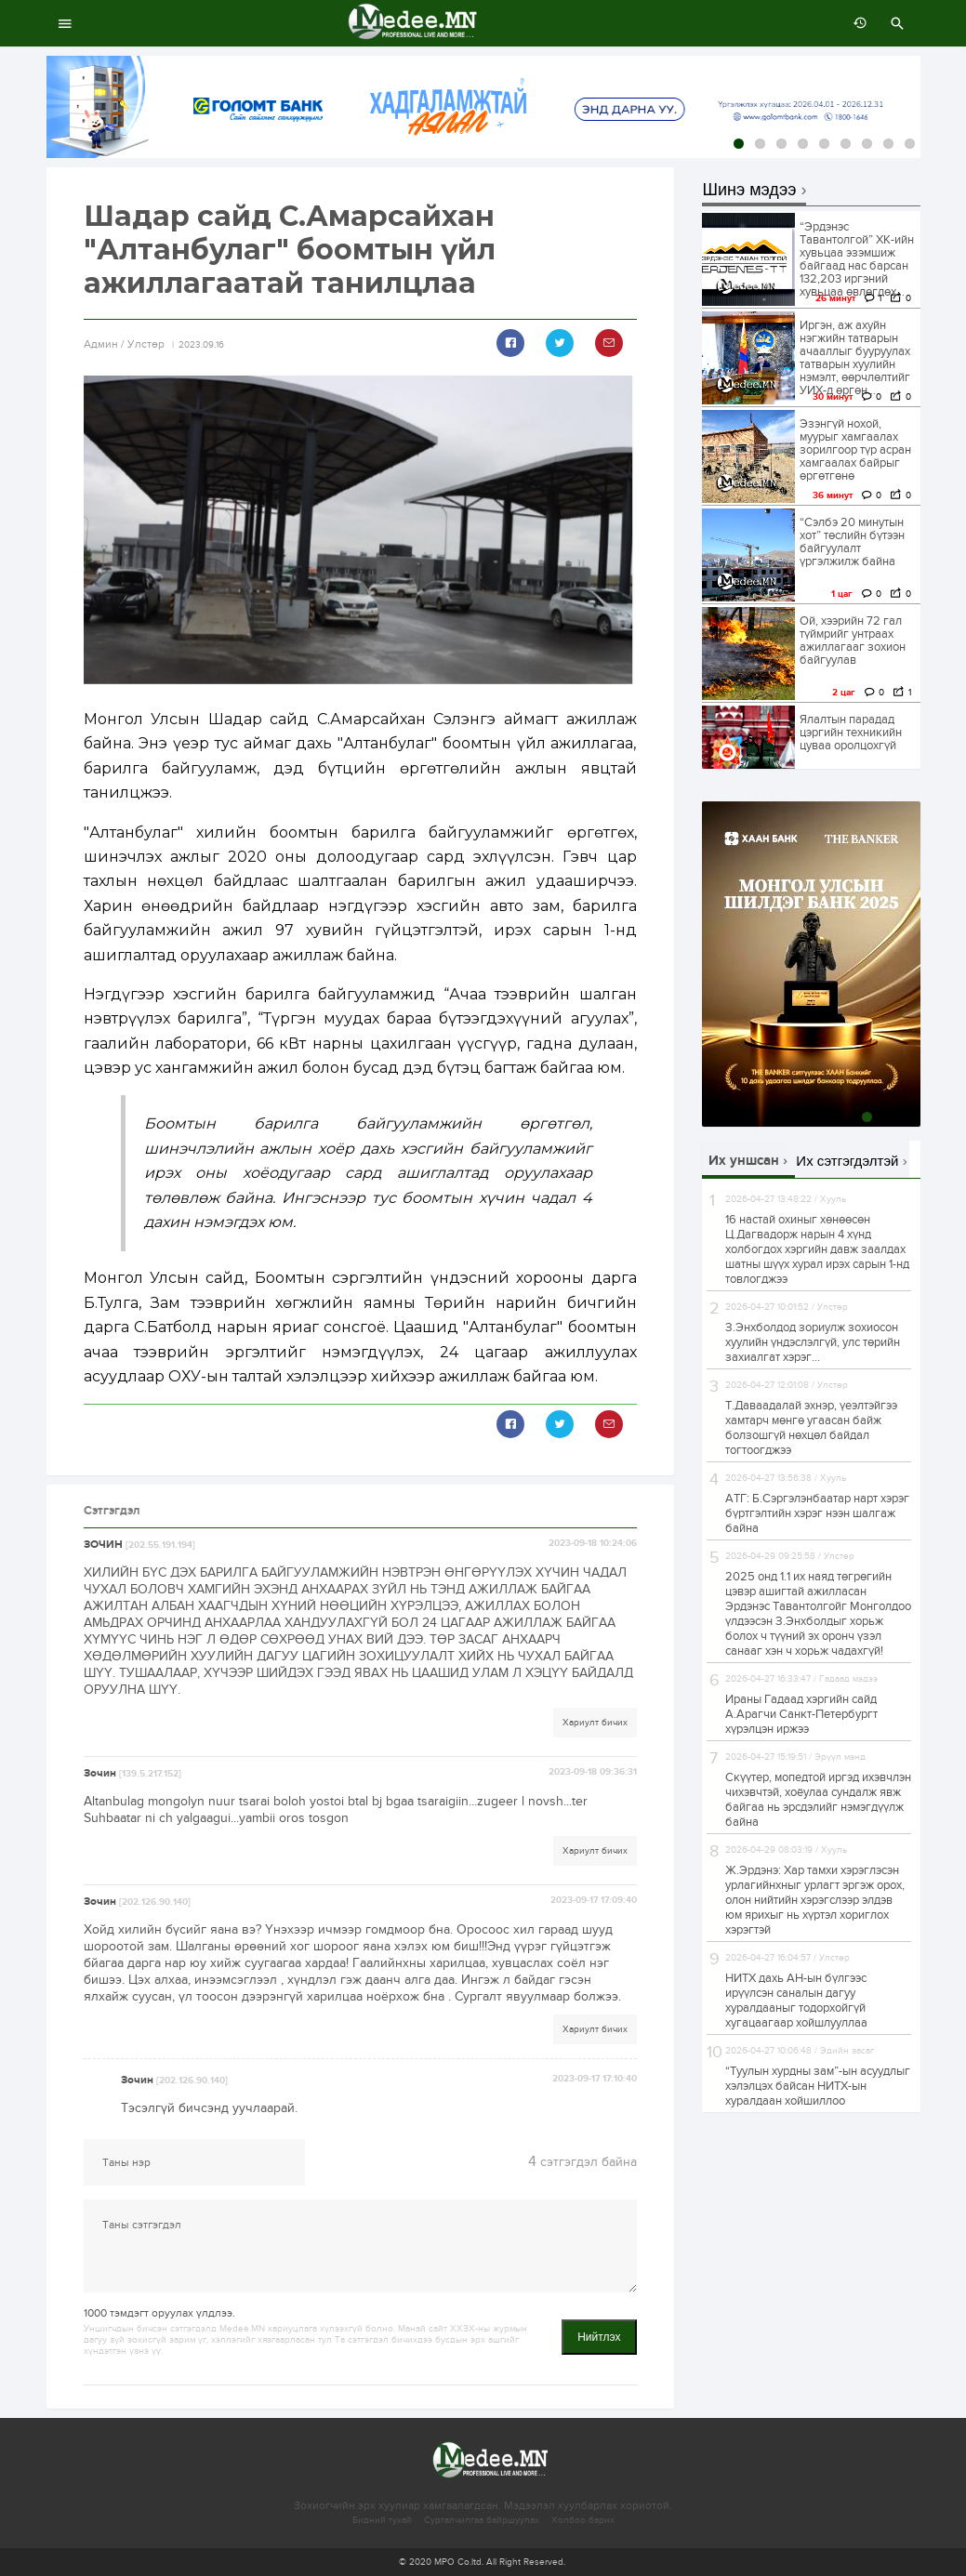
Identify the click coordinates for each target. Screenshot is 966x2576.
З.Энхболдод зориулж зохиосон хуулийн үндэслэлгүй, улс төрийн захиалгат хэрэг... (812, 1342)
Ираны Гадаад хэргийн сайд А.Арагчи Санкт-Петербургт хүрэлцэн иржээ (801, 1714)
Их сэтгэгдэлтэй (847, 1161)
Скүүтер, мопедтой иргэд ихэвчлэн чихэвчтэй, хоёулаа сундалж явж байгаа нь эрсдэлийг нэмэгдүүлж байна (818, 1800)
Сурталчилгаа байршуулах (481, 2520)
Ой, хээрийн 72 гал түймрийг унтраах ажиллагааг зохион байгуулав (853, 640)
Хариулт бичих (595, 1722)
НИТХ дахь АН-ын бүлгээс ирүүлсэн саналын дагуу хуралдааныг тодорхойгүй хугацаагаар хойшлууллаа (796, 2000)
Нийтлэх (598, 2337)
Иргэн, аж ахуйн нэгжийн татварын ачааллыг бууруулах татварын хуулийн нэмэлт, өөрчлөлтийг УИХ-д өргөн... (855, 358)
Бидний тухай (382, 2520)
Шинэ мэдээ (750, 190)
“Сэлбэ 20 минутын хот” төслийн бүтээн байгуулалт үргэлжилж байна (852, 542)
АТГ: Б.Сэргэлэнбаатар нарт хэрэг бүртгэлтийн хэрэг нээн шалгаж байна (817, 1513)
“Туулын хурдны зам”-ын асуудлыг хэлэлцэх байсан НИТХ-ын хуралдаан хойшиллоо (817, 2086)
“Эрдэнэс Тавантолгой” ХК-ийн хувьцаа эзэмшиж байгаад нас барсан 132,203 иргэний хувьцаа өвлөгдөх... (857, 259)
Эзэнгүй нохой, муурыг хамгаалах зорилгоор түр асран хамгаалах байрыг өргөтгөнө (855, 449)
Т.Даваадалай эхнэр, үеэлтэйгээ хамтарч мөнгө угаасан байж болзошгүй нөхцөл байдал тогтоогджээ (811, 1428)
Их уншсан (743, 1160)
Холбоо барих (583, 2520)
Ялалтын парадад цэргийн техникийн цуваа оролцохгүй (851, 732)
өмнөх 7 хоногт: (855, 23)
